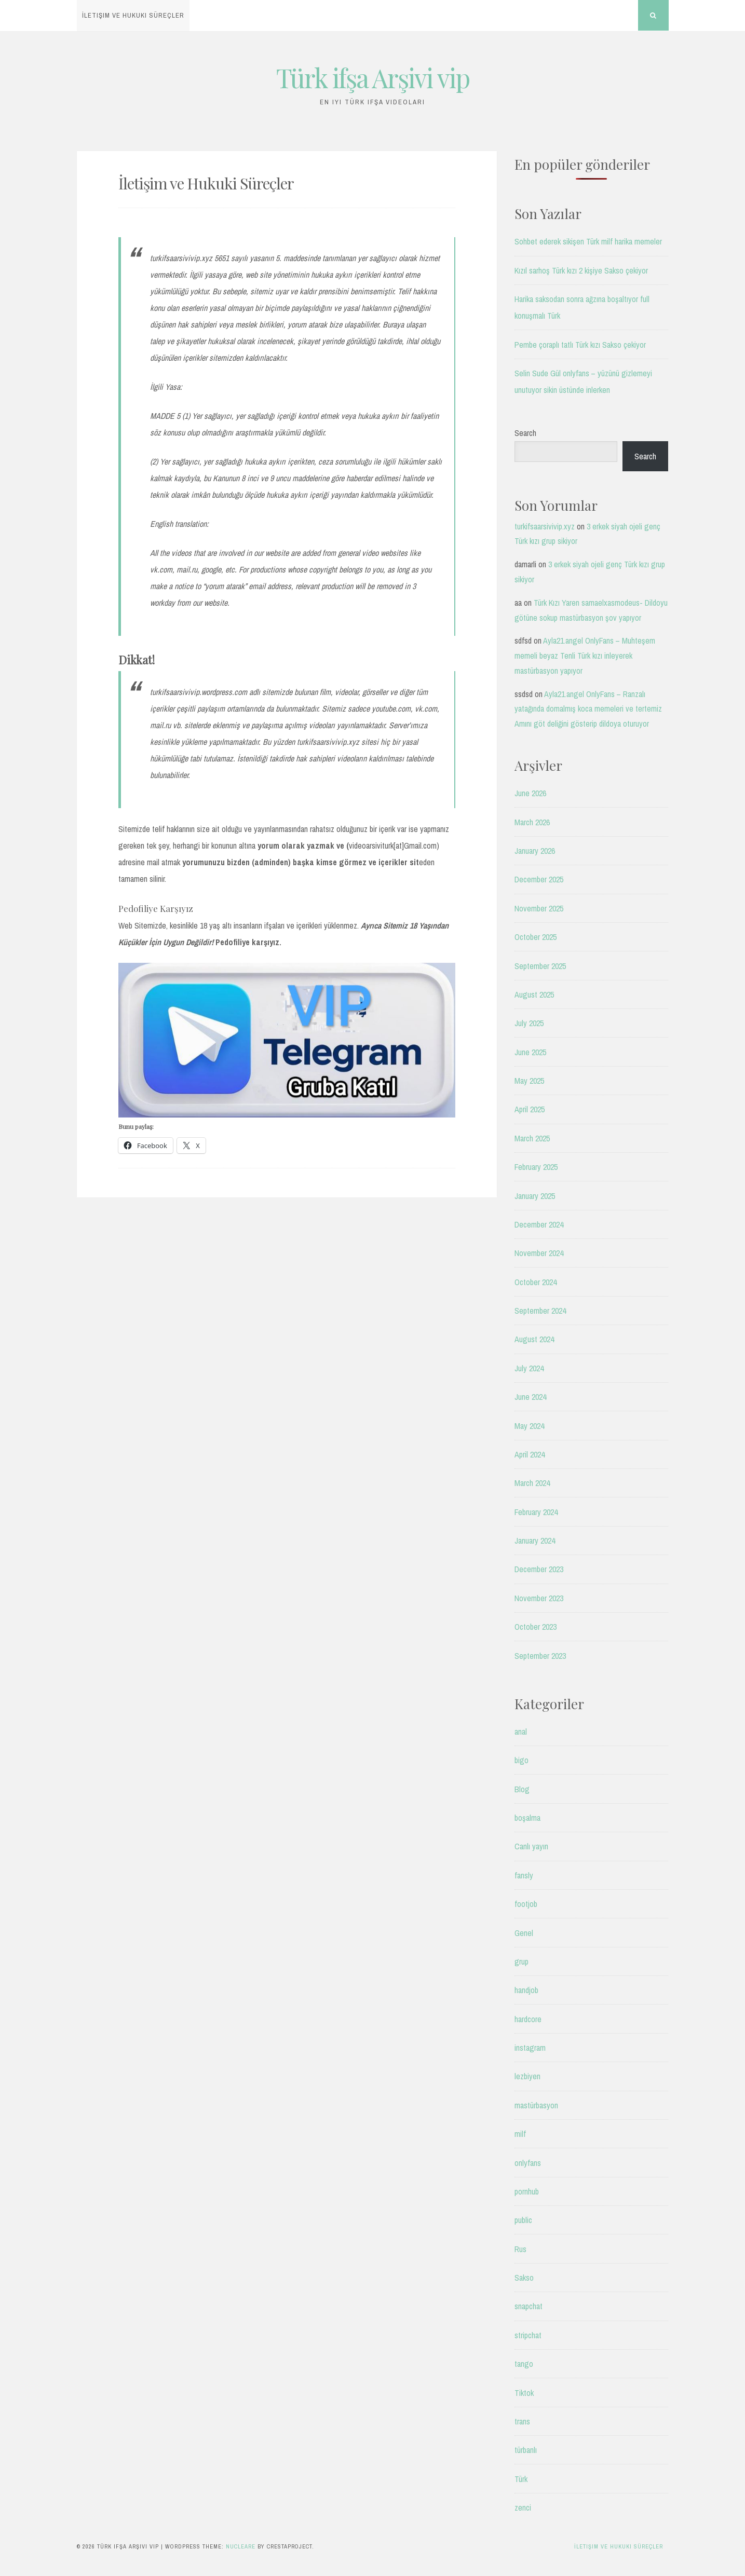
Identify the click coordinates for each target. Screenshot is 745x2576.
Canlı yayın (531, 1846)
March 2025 (532, 1138)
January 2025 (534, 1196)
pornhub (526, 2191)
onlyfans (527, 2163)
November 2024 (538, 1253)
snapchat (528, 2306)
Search (525, 433)
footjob (525, 1904)
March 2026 (532, 822)
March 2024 (532, 1483)
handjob (526, 1990)
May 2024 (529, 1426)
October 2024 (535, 1282)
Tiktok (524, 2392)
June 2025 (530, 1052)
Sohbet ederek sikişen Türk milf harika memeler (588, 241)
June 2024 (530, 1396)
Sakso (524, 2277)
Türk (520, 2479)
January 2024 (534, 1540)
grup (521, 1961)
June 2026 (530, 793)
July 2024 (529, 1368)
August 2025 (534, 994)
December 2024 (538, 1224)
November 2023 (538, 1598)
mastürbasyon (536, 2105)
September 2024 (540, 1310)
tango (523, 2363)
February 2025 (536, 1167)
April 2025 (529, 1109)
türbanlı (525, 2450)
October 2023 (535, 1626)
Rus (520, 2249)
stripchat (527, 2335)
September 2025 (540, 966)
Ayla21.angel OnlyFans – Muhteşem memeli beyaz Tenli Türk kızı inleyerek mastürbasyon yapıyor (584, 655)
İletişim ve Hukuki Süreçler (133, 15)
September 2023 (540, 1655)
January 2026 (534, 850)
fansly (523, 1875)
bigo (521, 1760)
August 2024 (534, 1339)
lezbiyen (527, 2076)
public (523, 2220)
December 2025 (538, 879)
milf (520, 2133)
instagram (530, 2047)
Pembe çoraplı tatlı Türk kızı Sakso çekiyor (580, 344)
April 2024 (529, 1454)
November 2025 (538, 908)
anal (520, 1731)
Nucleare (240, 2546)
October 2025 (535, 937)
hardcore (527, 2019)
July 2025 (529, 1023)
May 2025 (529, 1080)
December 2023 (538, 1569)
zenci (522, 2507)
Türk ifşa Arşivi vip (372, 77)
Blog (522, 1789)
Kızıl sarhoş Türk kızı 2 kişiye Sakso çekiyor (581, 270)
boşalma (527, 1817)
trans (522, 2421)
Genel (523, 1933)
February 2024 (536, 1512)
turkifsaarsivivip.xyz (544, 526)
